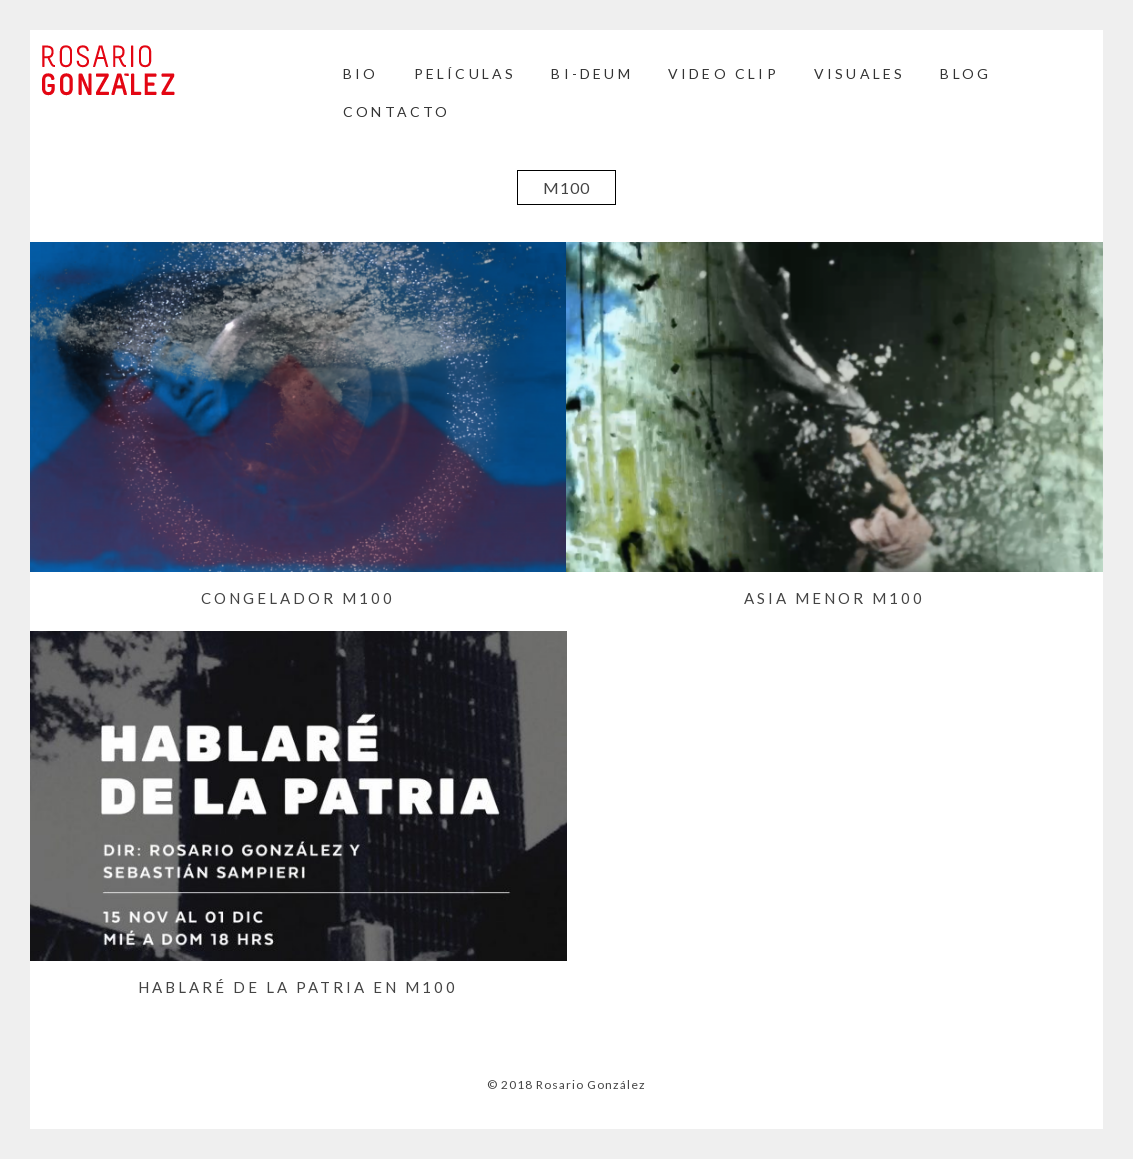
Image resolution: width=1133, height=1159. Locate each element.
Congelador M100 (298, 598)
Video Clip (723, 73)
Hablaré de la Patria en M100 (298, 987)
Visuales (860, 73)
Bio (361, 73)
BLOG (965, 73)
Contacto (397, 111)
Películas (465, 73)
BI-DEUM (591, 73)
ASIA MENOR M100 (834, 598)
